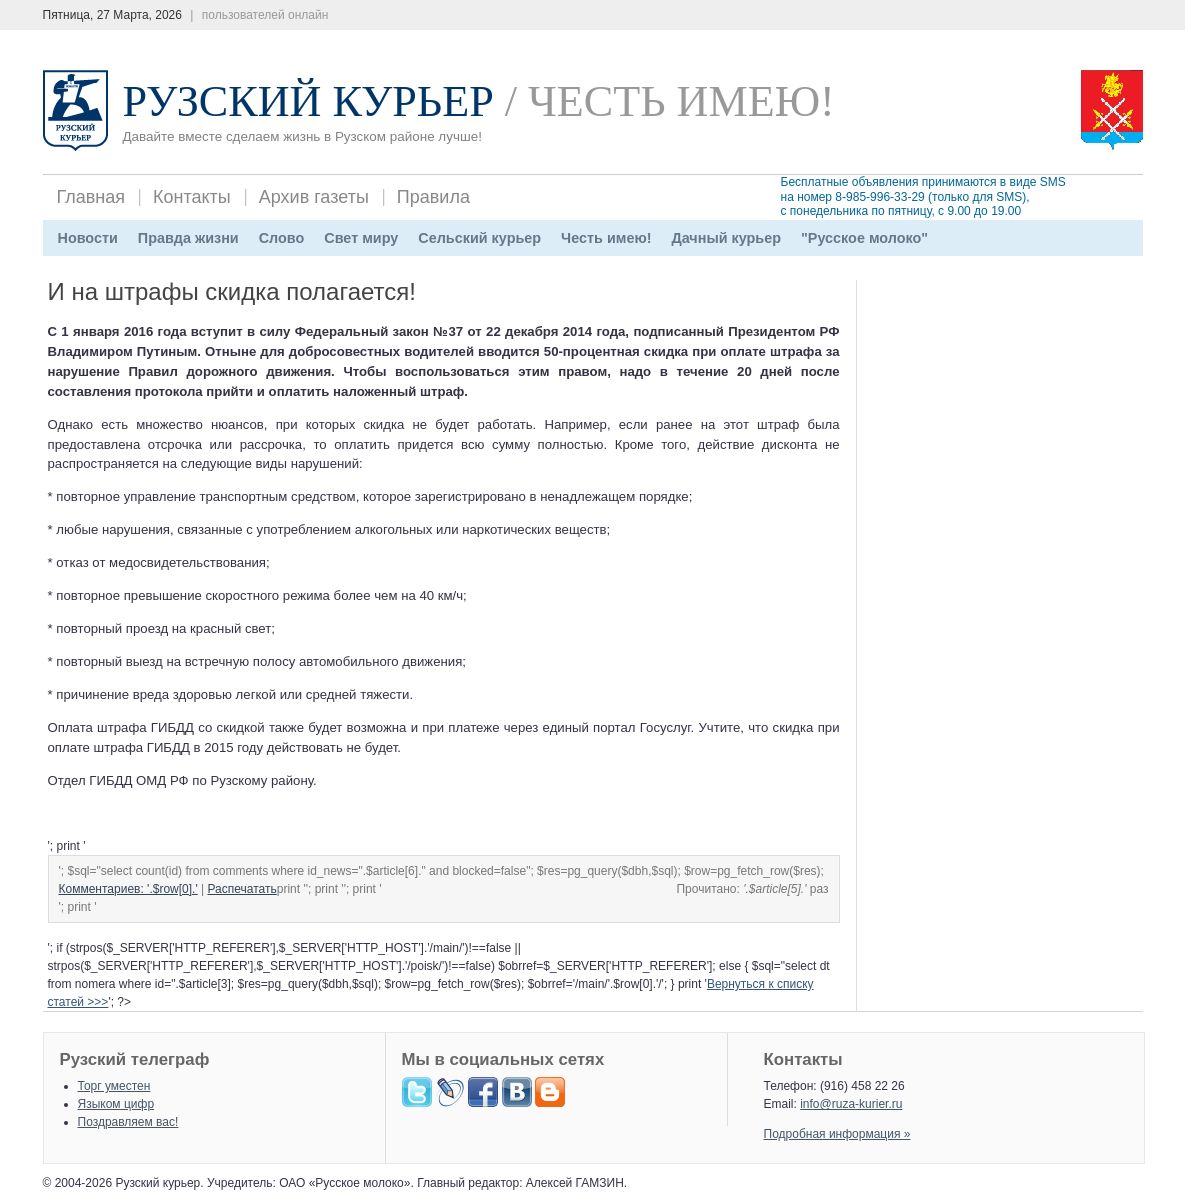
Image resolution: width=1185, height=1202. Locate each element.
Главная (91, 197)
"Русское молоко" (864, 238)
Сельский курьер (479, 238)
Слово (282, 238)
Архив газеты (314, 197)
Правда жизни (188, 238)
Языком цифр (116, 1104)
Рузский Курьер (308, 101)
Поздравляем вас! (128, 1122)
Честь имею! (606, 238)
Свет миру (361, 238)
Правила (433, 197)
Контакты (192, 197)
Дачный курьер (726, 238)
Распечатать (242, 889)
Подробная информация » (837, 1134)
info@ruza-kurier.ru (851, 1104)
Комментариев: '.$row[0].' (128, 889)
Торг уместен (114, 1086)
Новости (88, 238)
